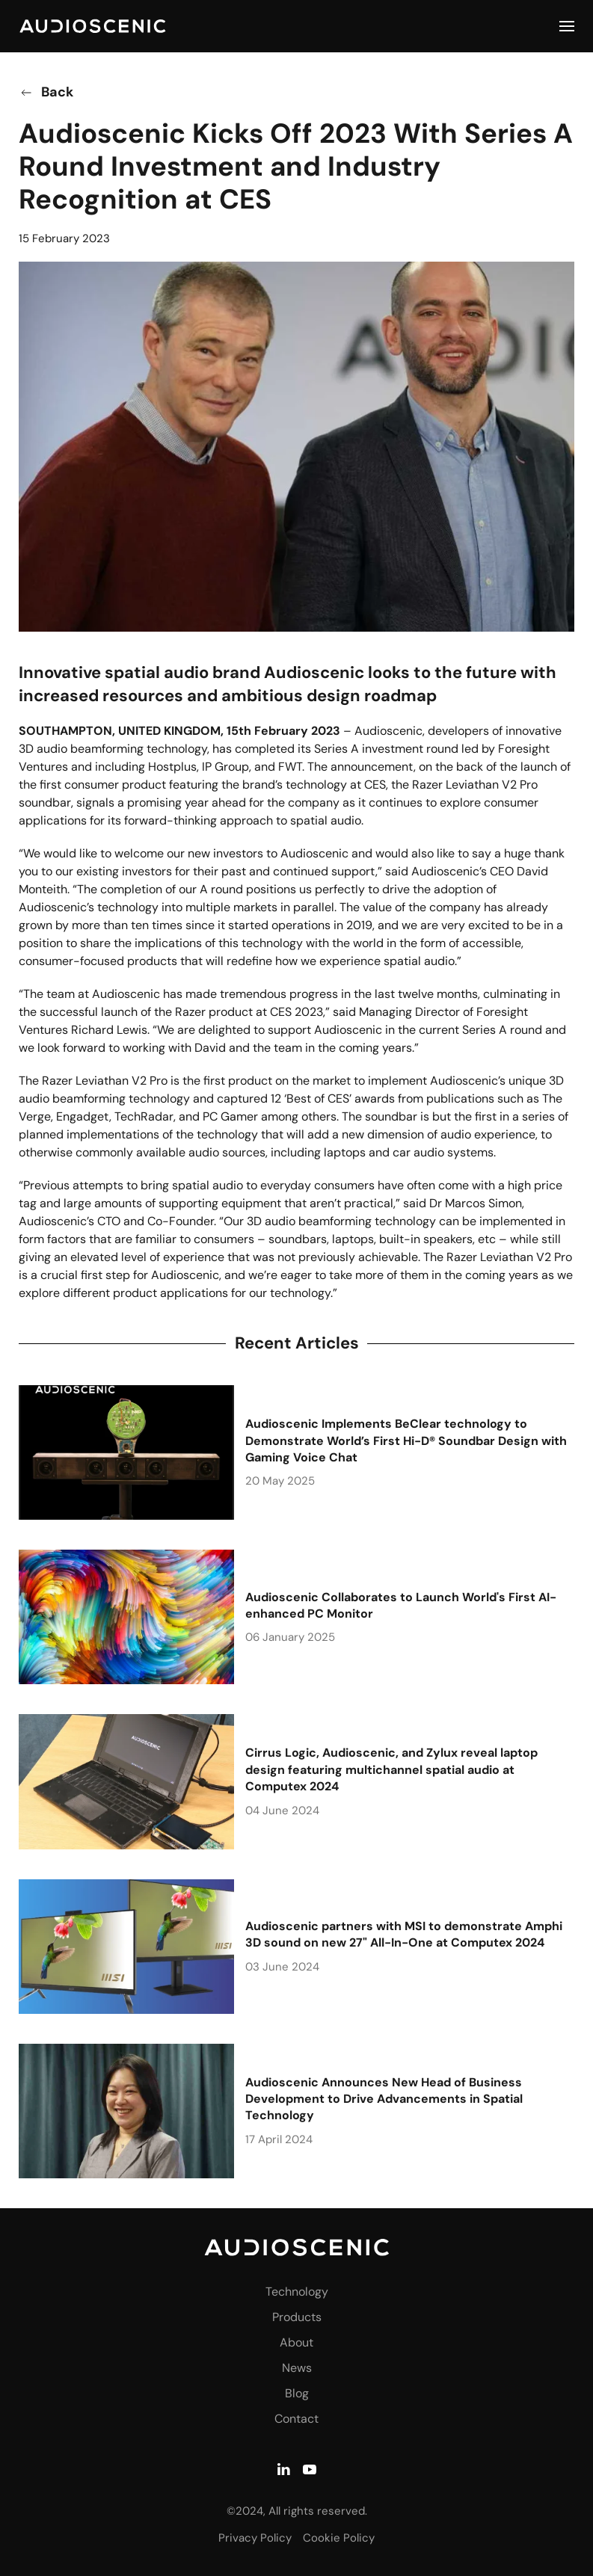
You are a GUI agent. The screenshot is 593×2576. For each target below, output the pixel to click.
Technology (296, 2291)
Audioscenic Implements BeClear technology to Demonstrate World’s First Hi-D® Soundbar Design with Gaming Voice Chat (406, 1440)
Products (297, 2317)
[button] (566, 26)
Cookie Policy (339, 2537)
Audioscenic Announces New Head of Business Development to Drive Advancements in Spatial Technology (384, 2099)
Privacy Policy (255, 2537)
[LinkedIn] (283, 2467)
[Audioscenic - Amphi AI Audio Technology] (296, 2248)
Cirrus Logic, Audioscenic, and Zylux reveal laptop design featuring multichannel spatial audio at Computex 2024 (391, 1769)
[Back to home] (93, 26)
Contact (296, 2418)
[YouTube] (309, 2467)
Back (46, 92)
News (297, 2368)
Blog (297, 2393)
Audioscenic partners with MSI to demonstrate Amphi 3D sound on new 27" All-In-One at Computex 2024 (403, 1934)
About (296, 2342)
